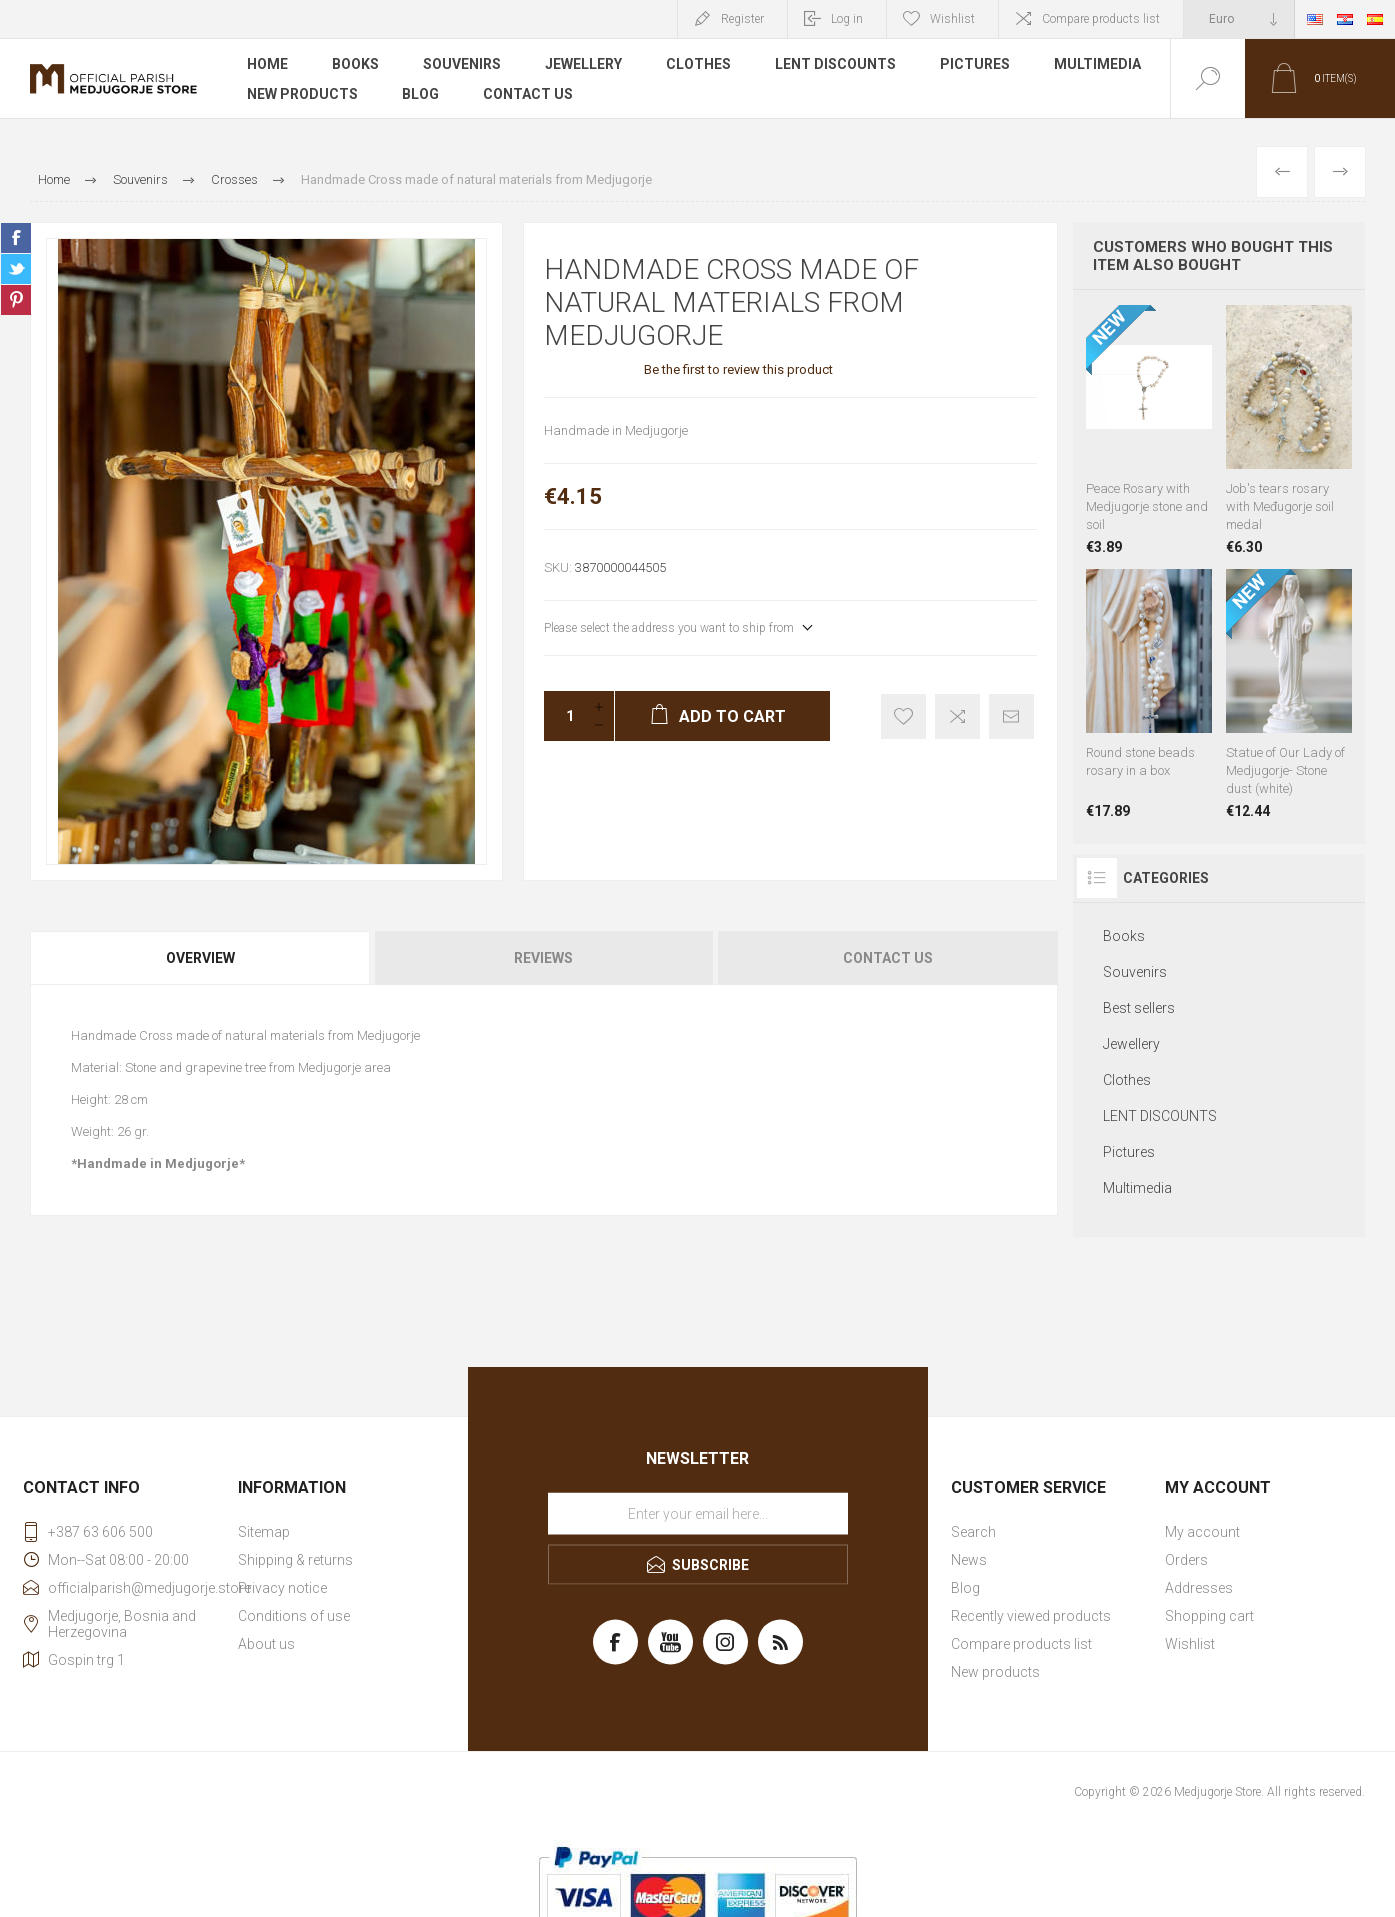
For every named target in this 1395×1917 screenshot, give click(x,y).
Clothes (698, 64)
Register (742, 19)
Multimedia (1097, 64)
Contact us (528, 94)
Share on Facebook (16, 238)
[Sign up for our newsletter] (698, 1514)
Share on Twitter (16, 269)
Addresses (1199, 1588)
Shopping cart (1209, 1616)
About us (266, 1644)
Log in (847, 19)
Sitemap (264, 1532)
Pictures (975, 64)
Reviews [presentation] (543, 958)
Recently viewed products (1031, 1616)
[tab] (201, 958)
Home (267, 64)
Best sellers (1139, 1008)
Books (355, 64)
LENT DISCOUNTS (835, 64)
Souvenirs (462, 64)
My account (1202, 1532)
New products (302, 94)
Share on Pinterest (16, 300)
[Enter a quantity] (564, 716)
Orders (1186, 1560)
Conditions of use (294, 1616)
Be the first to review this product (738, 369)
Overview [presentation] (200, 958)
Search (973, 1532)
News (969, 1560)
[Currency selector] (1239, 19)
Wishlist (1190, 1644)
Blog (420, 94)
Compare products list (1101, 19)
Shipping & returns (295, 1560)
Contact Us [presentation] (888, 958)
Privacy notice (282, 1588)
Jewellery (583, 64)
